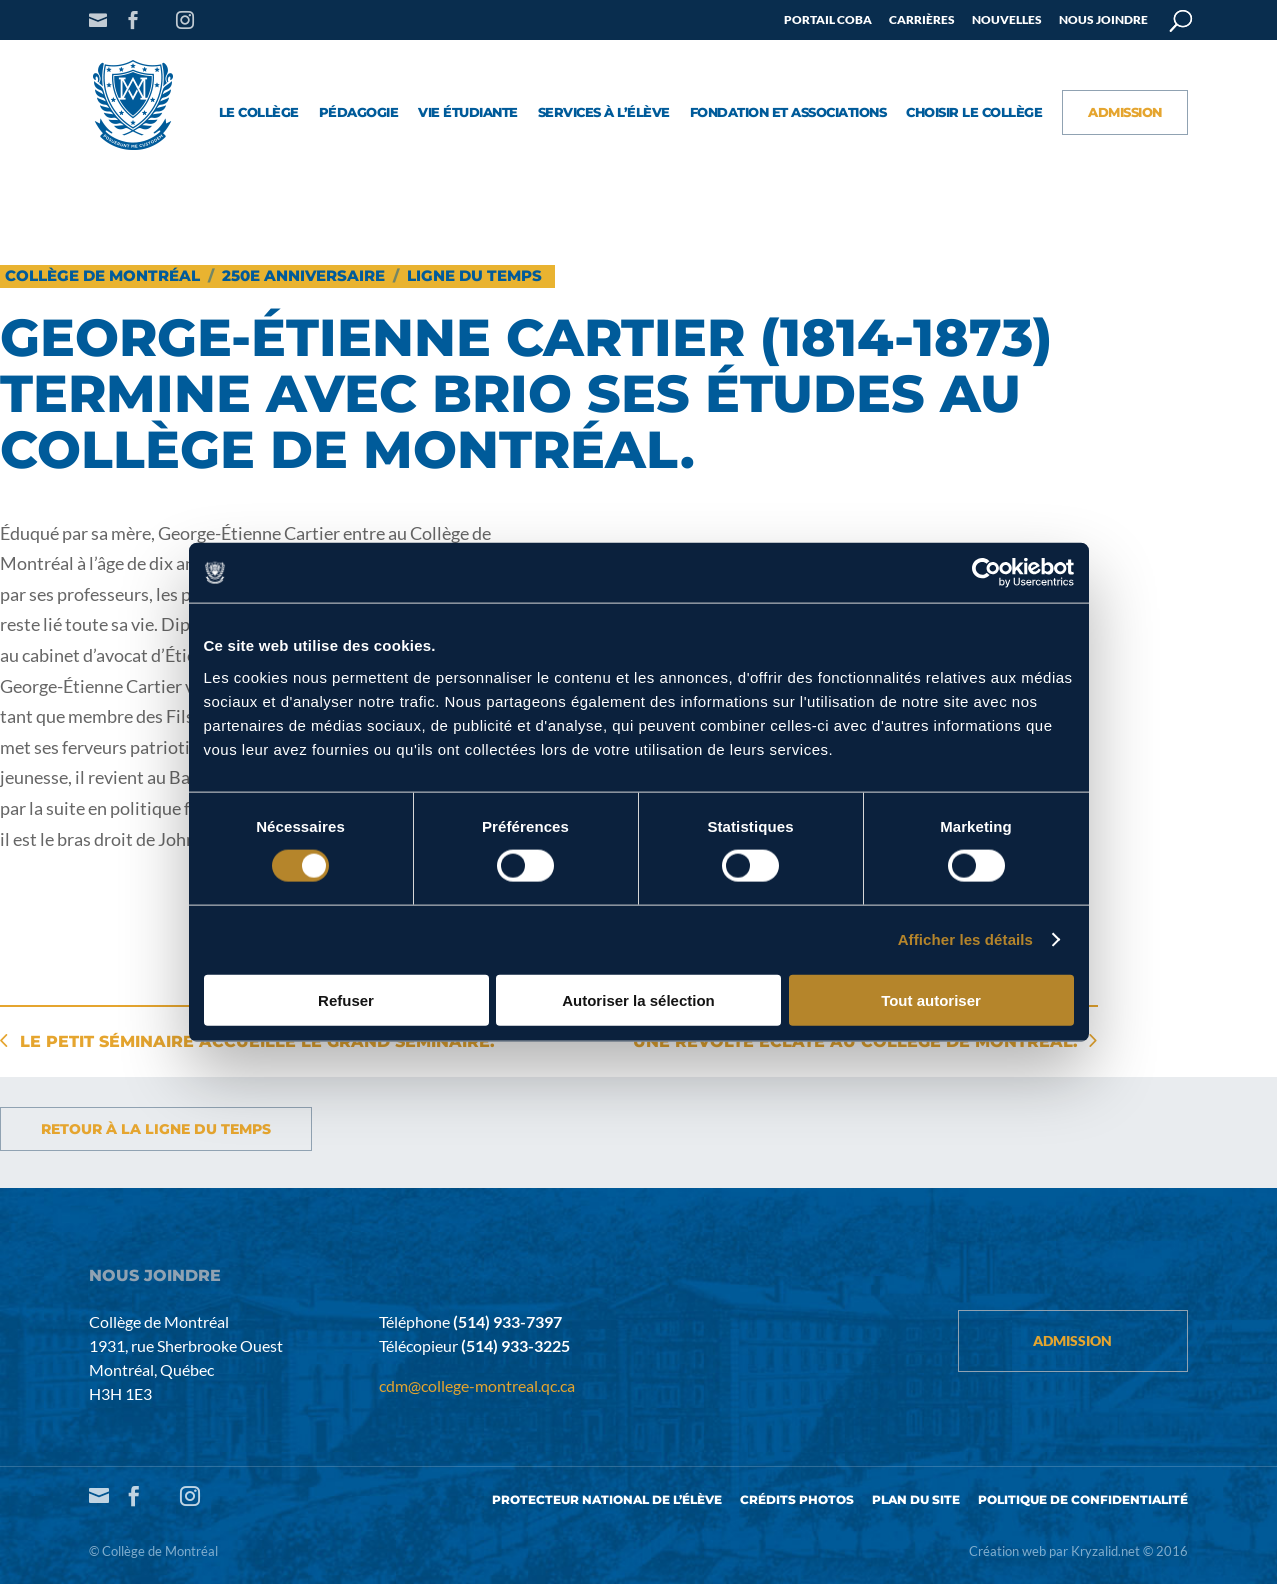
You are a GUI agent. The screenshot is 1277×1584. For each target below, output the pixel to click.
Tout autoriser (931, 999)
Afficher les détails (965, 939)
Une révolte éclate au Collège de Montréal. (855, 1041)
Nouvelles (1007, 20)
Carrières (922, 20)
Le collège (259, 113)
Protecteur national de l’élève (607, 1499)
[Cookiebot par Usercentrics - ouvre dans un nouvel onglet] (986, 573)
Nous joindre (1103, 20)
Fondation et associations (788, 113)
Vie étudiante (468, 113)
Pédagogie (359, 113)
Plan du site (916, 1499)
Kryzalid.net (1105, 1551)
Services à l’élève (604, 113)
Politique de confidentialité (1083, 1499)
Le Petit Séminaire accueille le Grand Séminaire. (257, 1041)
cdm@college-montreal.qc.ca (477, 1385)
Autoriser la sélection (638, 999)
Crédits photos (797, 1499)
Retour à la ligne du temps (156, 1129)
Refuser (346, 999)
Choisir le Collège (974, 113)
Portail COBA (828, 20)
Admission (1125, 113)
